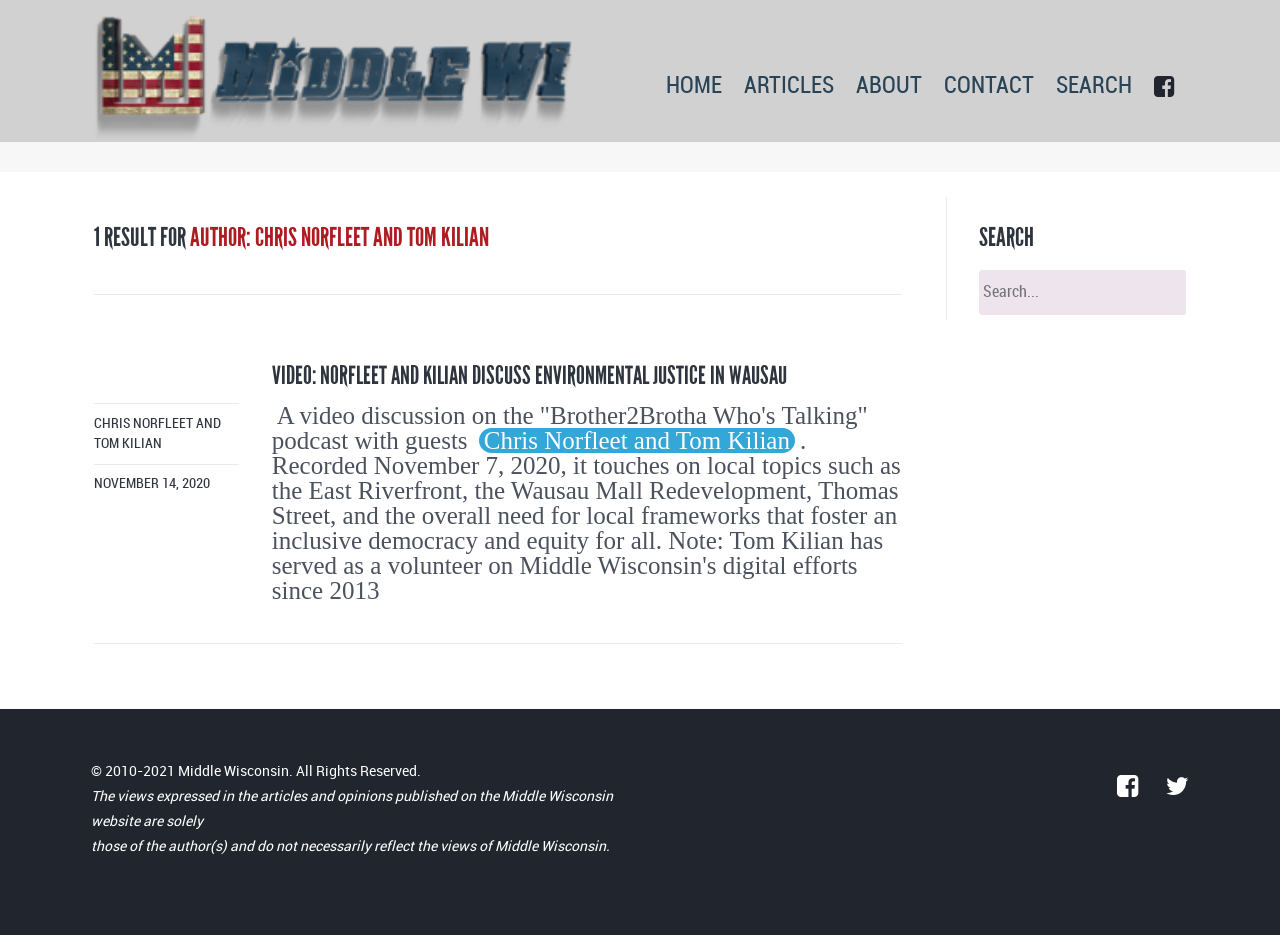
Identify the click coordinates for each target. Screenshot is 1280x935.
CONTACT (989, 86)
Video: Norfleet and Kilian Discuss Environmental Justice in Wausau (529, 375)
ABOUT (889, 86)
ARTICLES (789, 86)
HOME (694, 86)
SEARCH (1094, 86)
